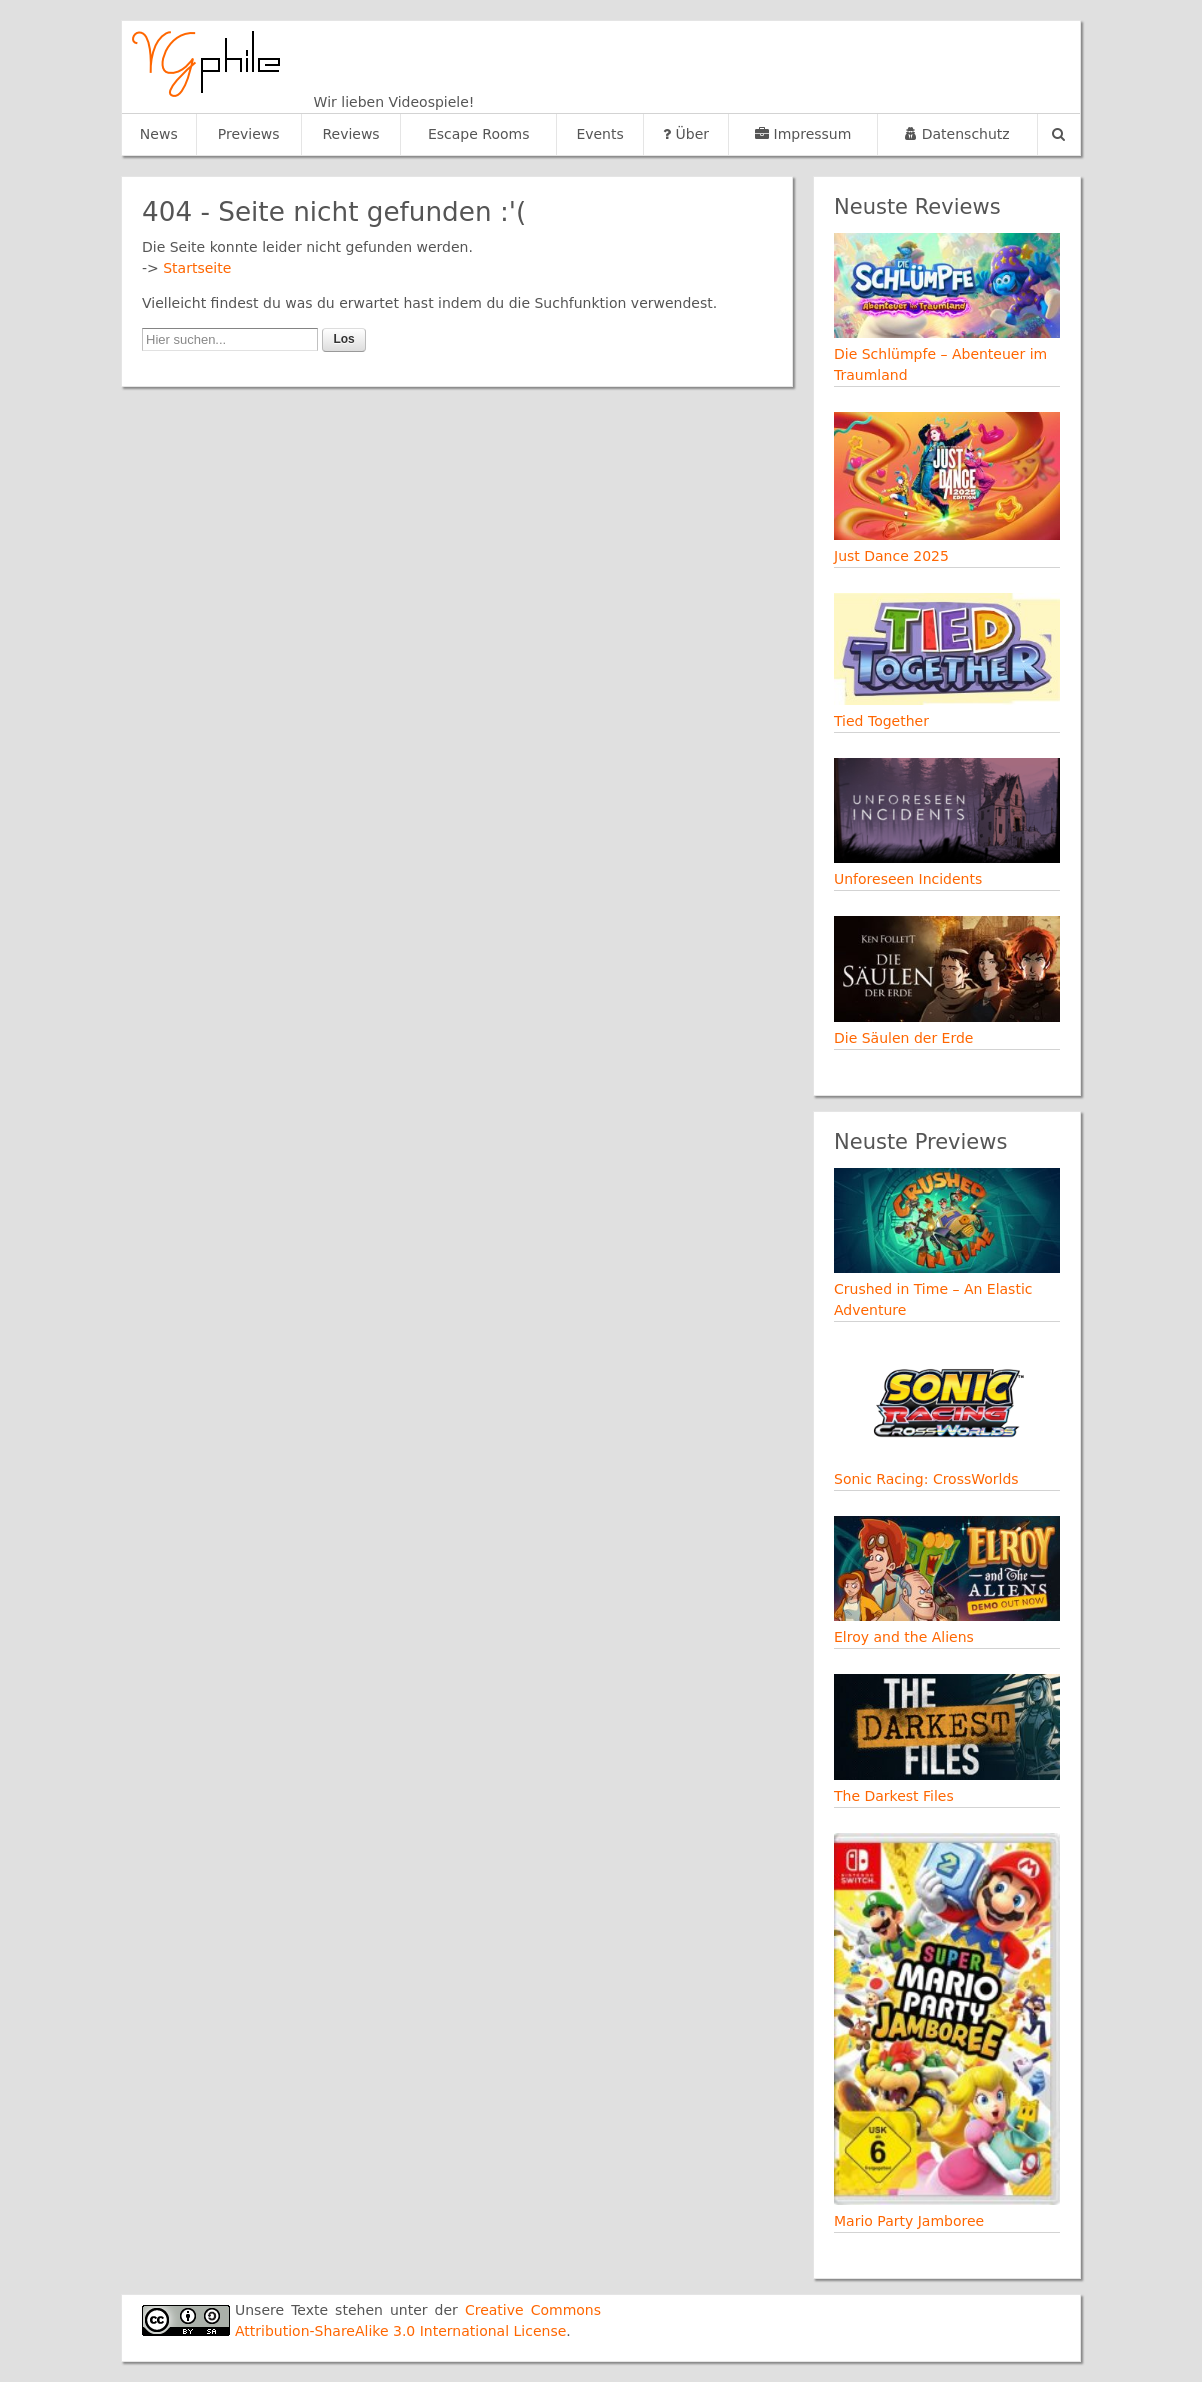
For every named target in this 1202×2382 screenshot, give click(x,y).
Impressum (803, 134)
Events (599, 134)
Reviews (350, 134)
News (159, 134)
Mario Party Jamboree (909, 2221)
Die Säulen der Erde (903, 1038)
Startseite (197, 268)
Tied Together (881, 721)
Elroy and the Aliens (904, 1637)
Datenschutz (957, 134)
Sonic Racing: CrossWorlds (926, 1479)
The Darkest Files (894, 1796)
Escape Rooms (479, 134)
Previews (249, 134)
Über (686, 134)
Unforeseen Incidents (908, 879)
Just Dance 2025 (891, 556)
